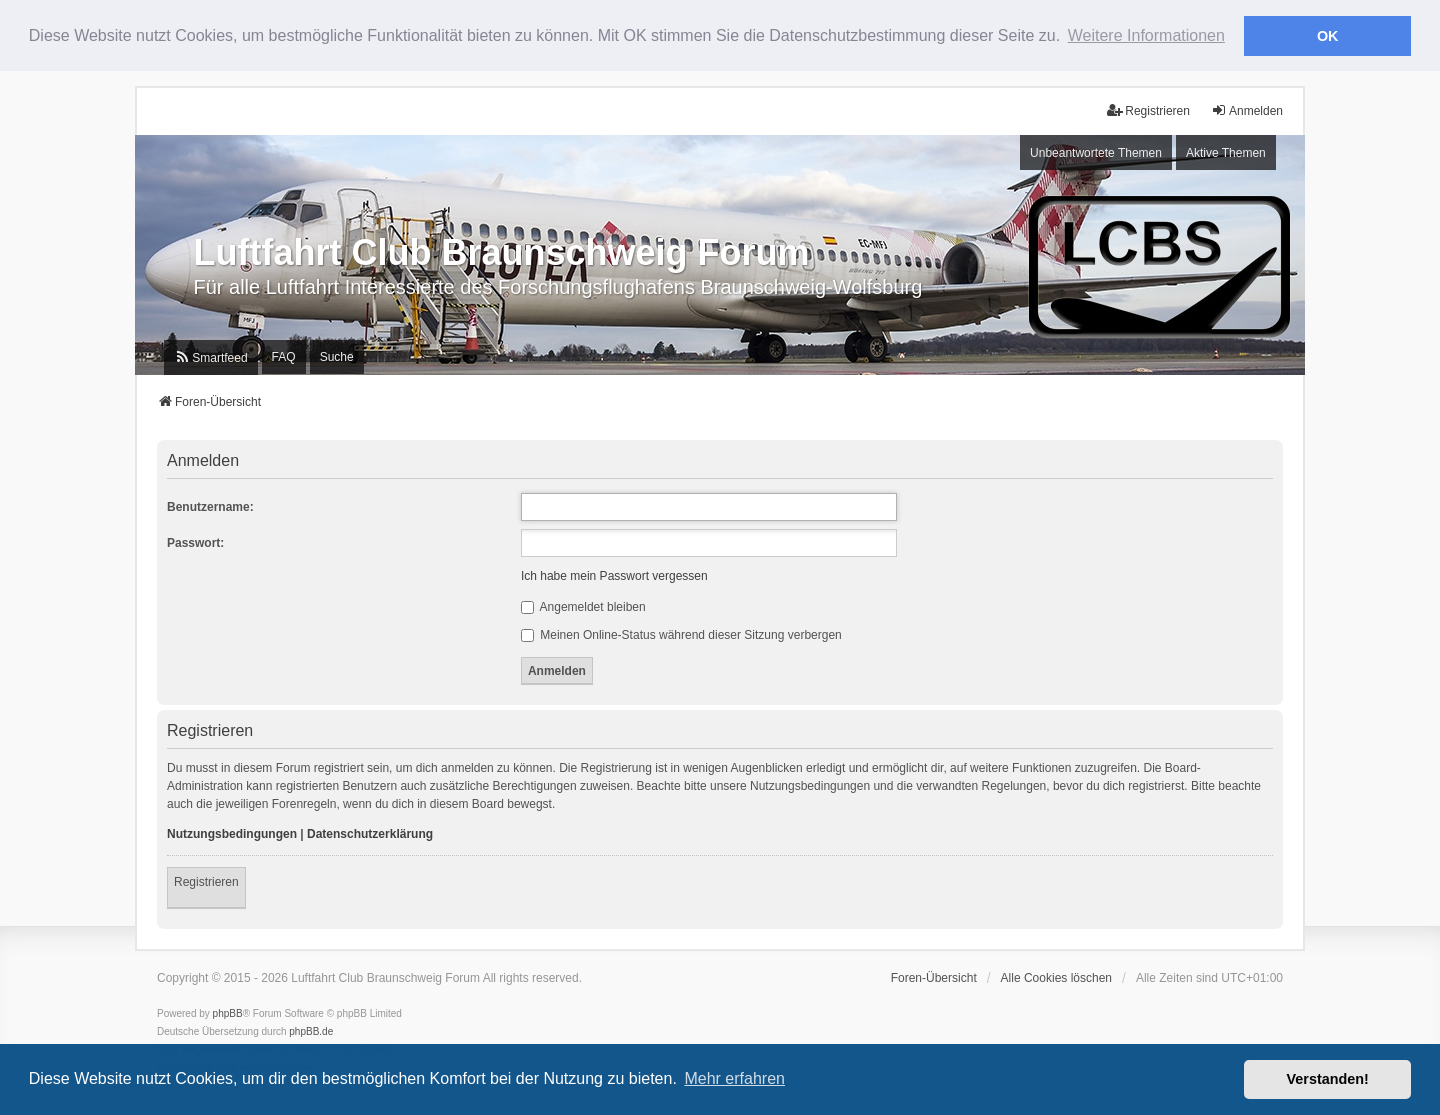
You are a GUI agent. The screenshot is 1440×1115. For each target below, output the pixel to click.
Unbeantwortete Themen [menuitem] (1096, 151)
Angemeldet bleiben (583, 606)
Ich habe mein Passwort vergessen (614, 575)
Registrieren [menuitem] (1148, 109)
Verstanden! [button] (1328, 1079)
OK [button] (1328, 36)
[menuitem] (210, 356)
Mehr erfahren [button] (734, 1078)
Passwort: (195, 542)
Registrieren (206, 881)
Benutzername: (210, 506)
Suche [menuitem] (337, 356)
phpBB (228, 1012)
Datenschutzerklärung (370, 833)
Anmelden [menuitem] (1247, 109)
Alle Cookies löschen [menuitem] (1056, 977)
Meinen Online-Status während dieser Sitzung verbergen (681, 634)
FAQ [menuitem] (284, 356)
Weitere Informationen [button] (1146, 35)
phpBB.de (311, 1030)
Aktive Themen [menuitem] (1226, 151)
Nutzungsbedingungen (232, 833)
